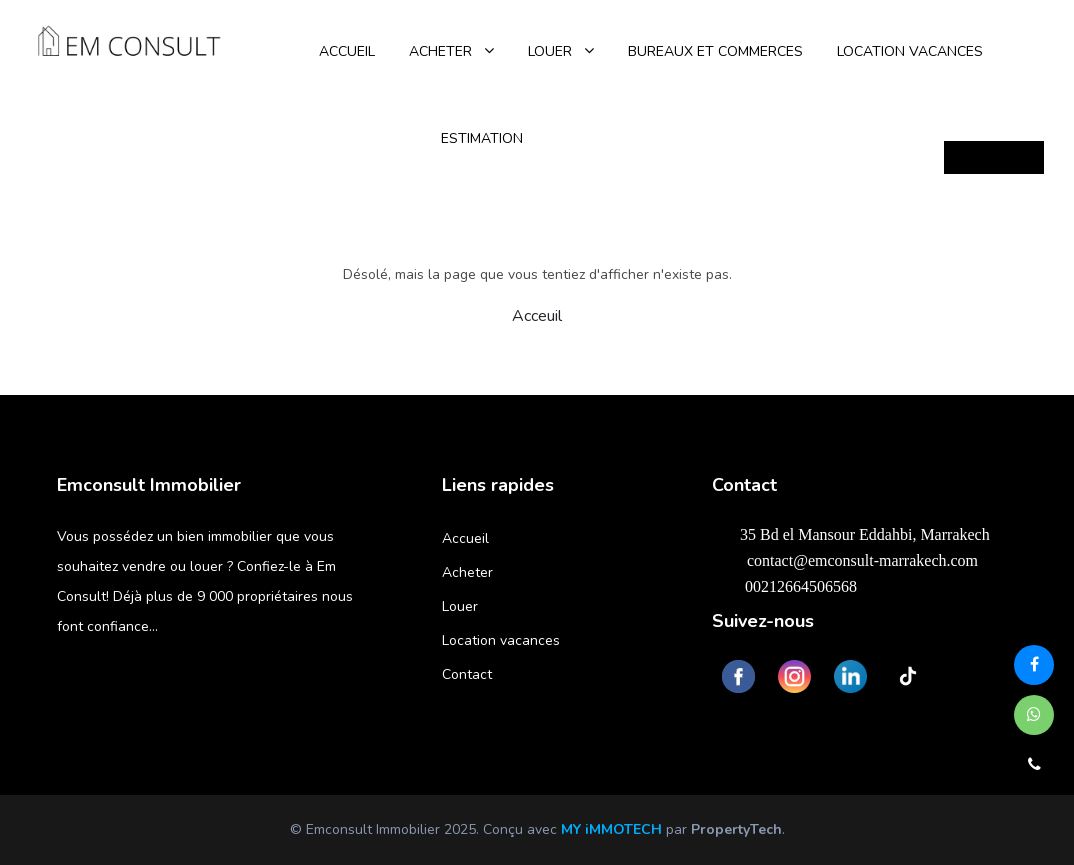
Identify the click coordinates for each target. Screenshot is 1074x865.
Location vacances (501, 640)
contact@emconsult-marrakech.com (850, 560)
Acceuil (537, 316)
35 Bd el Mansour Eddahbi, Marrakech (856, 534)
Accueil (465, 538)
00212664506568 (789, 586)
